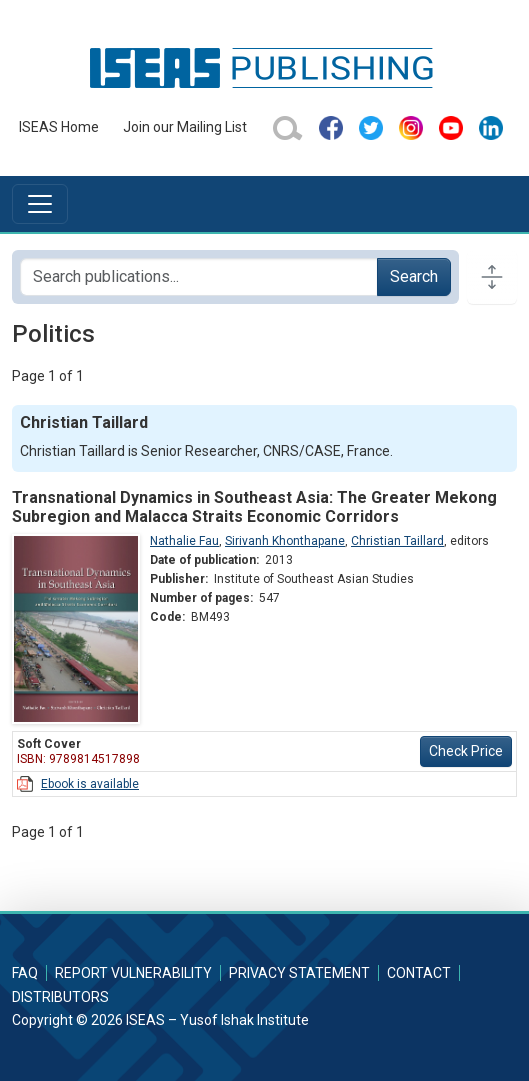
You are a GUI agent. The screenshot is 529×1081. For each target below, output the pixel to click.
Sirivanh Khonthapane (285, 541)
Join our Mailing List (185, 127)
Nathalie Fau (184, 541)
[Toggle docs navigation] (492, 277)
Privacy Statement (299, 973)
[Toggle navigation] (40, 204)
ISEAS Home (59, 127)
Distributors (60, 997)
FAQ (25, 973)
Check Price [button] (466, 751)
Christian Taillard (397, 541)
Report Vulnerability (133, 973)
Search (414, 276)
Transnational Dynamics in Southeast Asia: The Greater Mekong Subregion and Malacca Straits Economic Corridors (254, 507)
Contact (419, 973)
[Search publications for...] (199, 277)
